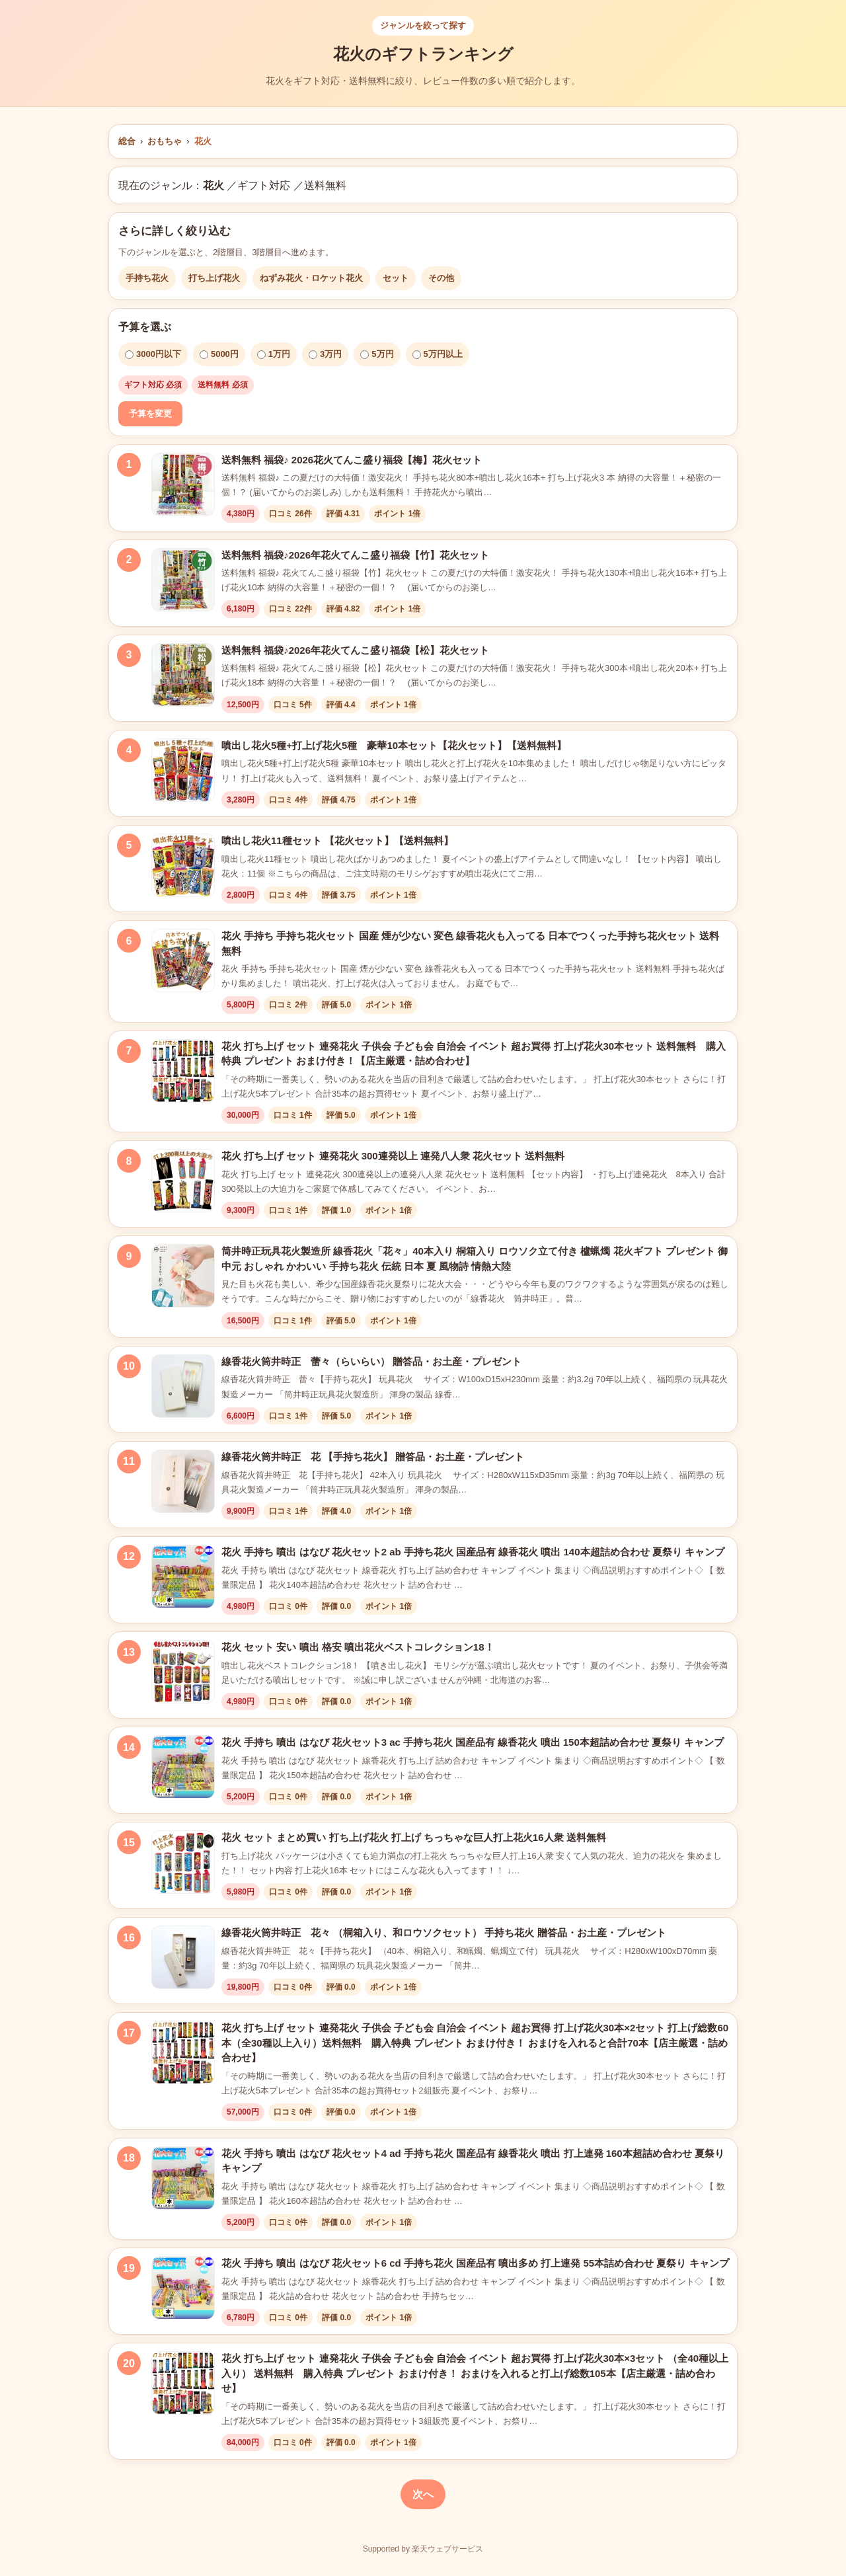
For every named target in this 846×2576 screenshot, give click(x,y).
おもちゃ (164, 141)
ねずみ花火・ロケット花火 (311, 278)
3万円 (325, 354)
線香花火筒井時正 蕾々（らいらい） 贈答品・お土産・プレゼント (371, 1361)
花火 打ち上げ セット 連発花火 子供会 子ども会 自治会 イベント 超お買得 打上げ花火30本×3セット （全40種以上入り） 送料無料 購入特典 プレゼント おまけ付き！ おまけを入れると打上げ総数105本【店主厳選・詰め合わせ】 (474, 2373)
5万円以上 (437, 354)
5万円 (376, 354)
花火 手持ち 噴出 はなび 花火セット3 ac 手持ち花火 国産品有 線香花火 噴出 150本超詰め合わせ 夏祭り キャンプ (472, 1742)
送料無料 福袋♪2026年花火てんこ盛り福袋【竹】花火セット (355, 555)
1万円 (273, 354)
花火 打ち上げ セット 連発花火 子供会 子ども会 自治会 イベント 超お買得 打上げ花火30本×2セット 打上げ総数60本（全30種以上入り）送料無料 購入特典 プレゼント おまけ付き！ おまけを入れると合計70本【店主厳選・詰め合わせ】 (474, 2042)
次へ (423, 2494)
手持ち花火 (147, 278)
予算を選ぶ (144, 326)
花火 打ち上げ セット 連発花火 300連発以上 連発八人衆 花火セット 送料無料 (392, 1155)
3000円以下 (153, 354)
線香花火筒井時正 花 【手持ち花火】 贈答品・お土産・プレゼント (372, 1456)
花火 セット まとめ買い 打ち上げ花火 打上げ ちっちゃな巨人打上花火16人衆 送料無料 (413, 1837)
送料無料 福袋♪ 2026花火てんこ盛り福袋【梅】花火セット (351, 459)
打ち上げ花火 (214, 278)
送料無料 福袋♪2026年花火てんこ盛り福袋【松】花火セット (355, 650)
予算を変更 (150, 413)
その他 (441, 278)
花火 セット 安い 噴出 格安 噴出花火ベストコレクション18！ (357, 1647)
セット (395, 278)
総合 (126, 141)
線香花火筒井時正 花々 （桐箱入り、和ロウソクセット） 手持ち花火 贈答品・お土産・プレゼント (443, 1932)
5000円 (219, 354)
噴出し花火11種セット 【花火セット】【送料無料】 (337, 840)
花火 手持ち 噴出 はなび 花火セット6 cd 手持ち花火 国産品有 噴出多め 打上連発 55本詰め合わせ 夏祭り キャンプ (475, 2263)
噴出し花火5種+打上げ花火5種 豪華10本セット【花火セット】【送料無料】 (393, 745)
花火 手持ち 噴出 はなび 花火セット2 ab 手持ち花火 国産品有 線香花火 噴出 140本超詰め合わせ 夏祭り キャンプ (472, 1551)
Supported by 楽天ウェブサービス (423, 2549)
